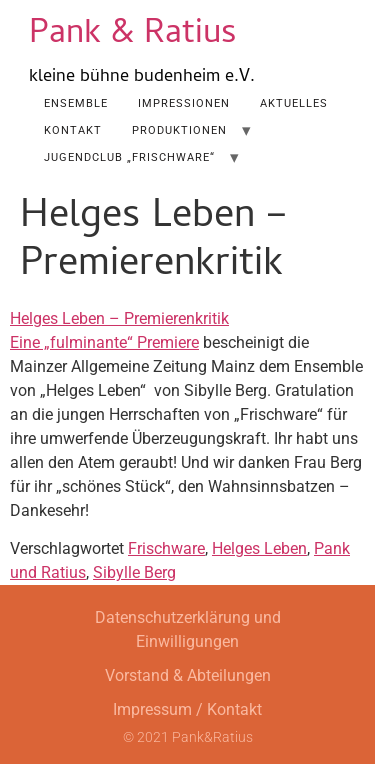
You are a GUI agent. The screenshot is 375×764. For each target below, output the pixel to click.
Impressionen (184, 103)
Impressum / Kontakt (187, 709)
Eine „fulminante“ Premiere (104, 342)
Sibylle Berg (134, 572)
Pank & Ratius (133, 35)
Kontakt (73, 130)
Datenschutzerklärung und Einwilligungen (188, 629)
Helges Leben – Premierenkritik (119, 318)
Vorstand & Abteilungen (188, 675)
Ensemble (76, 103)
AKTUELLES (294, 103)
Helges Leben (259, 548)
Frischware (166, 548)
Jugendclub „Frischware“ (129, 157)
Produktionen (179, 130)
